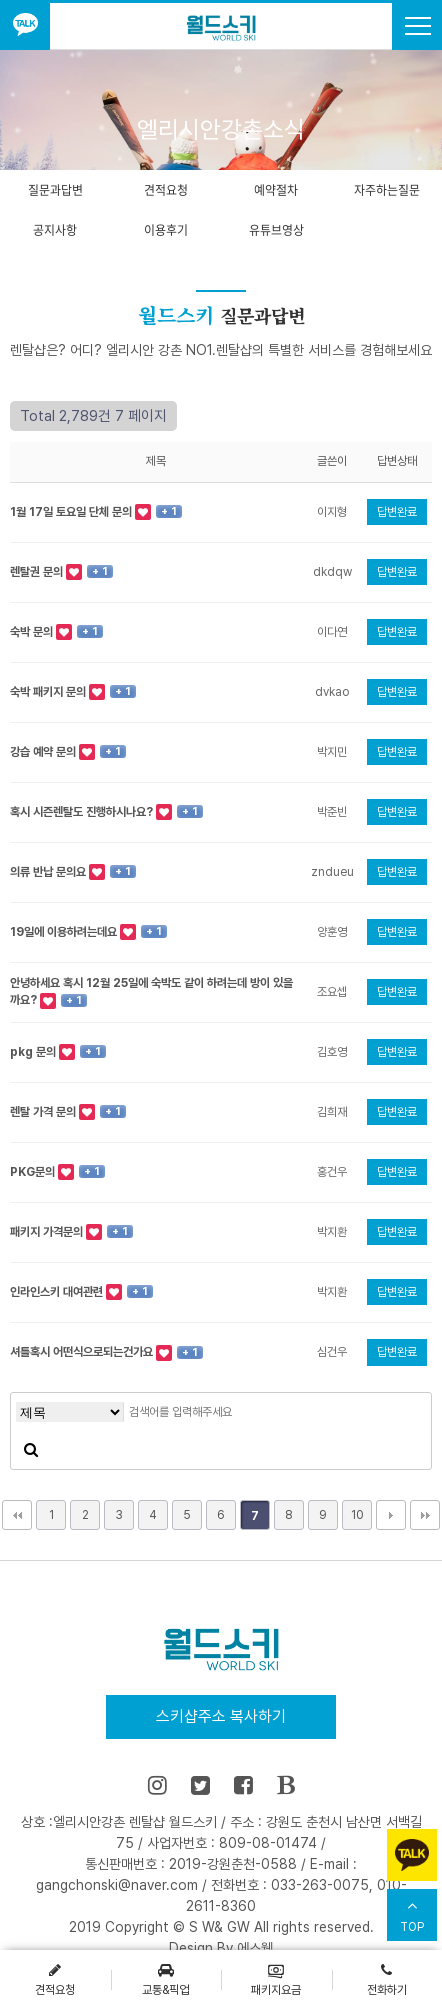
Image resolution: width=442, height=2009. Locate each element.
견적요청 (166, 190)
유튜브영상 (276, 230)
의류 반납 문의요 (49, 872)
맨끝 (425, 1515)
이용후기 (166, 230)
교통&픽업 (165, 1978)
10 (357, 1515)
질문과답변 (55, 190)
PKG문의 (34, 1172)
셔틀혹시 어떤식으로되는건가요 (83, 1352)
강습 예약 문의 (44, 752)
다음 (391, 1515)
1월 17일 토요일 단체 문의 (72, 512)
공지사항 (55, 230)
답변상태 (397, 461)
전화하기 (387, 1978)
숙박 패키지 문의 (49, 692)
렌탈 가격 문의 (44, 1112)
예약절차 (276, 190)
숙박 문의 (33, 632)
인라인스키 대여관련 (58, 1292)
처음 (17, 1515)
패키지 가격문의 (48, 1232)
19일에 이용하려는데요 (65, 932)
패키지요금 (276, 1978)
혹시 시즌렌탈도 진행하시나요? (83, 812)
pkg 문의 (34, 1052)
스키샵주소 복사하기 (221, 1716)
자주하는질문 (387, 190)
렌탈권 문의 (38, 572)
